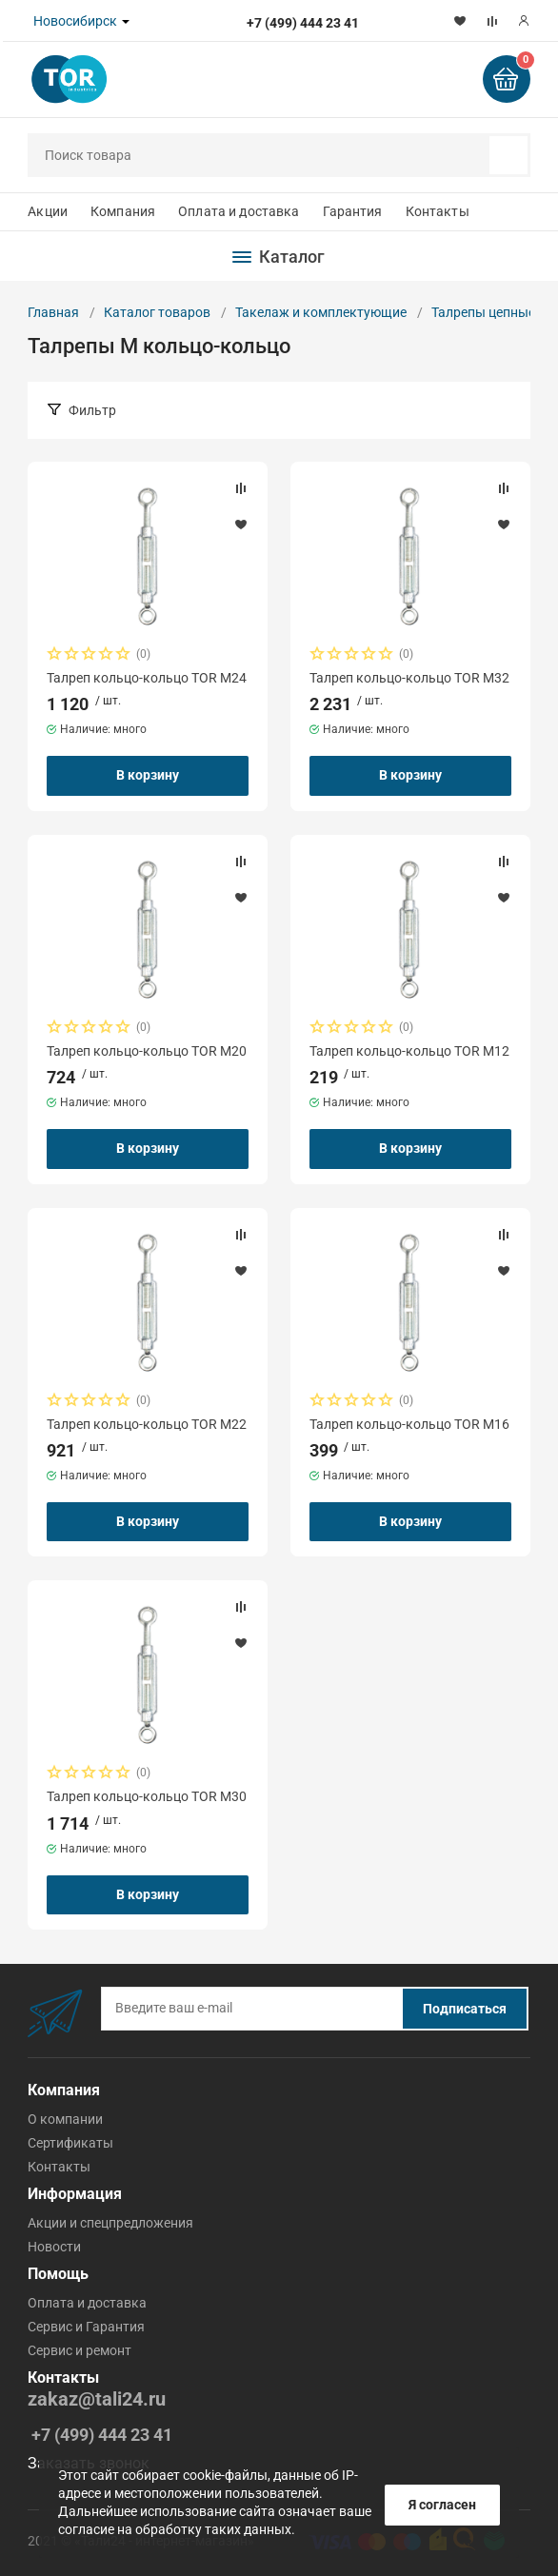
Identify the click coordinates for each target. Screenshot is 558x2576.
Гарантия (353, 211)
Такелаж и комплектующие (321, 312)
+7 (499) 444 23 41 (101, 2435)
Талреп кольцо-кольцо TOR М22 (147, 1424)
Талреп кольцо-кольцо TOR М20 (147, 1051)
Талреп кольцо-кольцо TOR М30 (147, 1796)
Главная (53, 312)
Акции (48, 211)
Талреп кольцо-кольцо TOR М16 (409, 1424)
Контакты (437, 211)
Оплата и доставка (238, 211)
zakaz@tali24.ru (97, 2399)
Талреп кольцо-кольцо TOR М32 (409, 677)
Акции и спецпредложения (110, 2222)
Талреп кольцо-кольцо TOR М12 (409, 1051)
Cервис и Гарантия (86, 2326)
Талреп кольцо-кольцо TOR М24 (147, 677)
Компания (122, 211)
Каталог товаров (157, 312)
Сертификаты (70, 2142)
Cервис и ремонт (79, 2350)
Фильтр (92, 410)
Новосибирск (75, 21)
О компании (65, 2119)
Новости (54, 2246)
